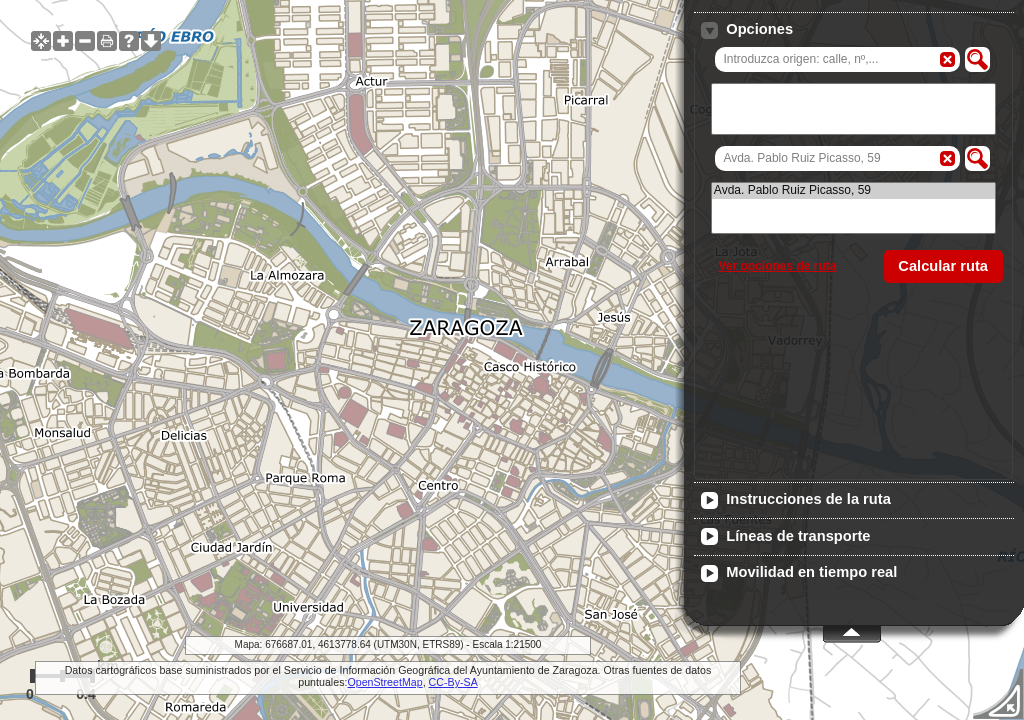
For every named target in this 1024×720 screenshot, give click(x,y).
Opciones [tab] (747, 30)
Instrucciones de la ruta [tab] (795, 500)
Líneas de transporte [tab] (785, 537)
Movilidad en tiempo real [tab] (799, 573)
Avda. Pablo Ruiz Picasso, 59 (853, 190)
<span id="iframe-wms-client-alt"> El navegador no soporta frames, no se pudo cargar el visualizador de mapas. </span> (512, 360)
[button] (977, 59)
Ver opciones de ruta (777, 266)
